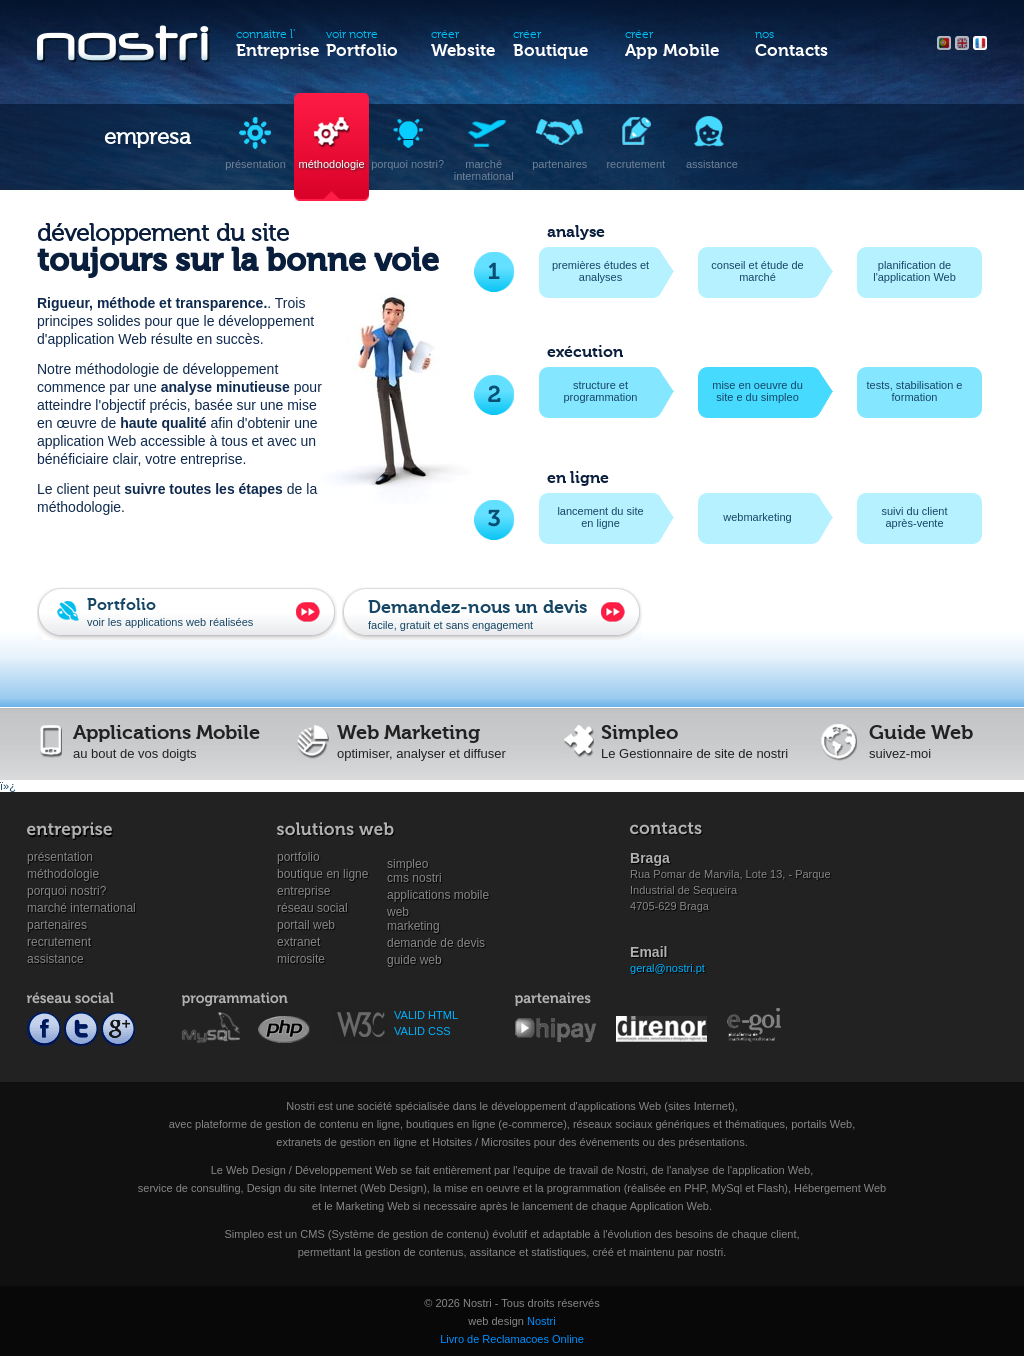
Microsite (301, 959)
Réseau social (312, 908)
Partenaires (57, 925)
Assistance (55, 959)
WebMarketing (413, 912)
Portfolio (298, 857)
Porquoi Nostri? (66, 891)
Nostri (541, 1321)
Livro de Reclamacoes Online (512, 1339)
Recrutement (59, 942)
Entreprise (303, 891)
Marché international (81, 908)
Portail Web (306, 925)
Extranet (298, 942)
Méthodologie (63, 874)
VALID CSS (422, 1031)
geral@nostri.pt (667, 968)
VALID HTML (426, 1015)
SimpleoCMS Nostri (414, 864)
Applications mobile (438, 895)
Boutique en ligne (322, 874)
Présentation (60, 857)
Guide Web (414, 960)
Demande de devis (436, 943)
